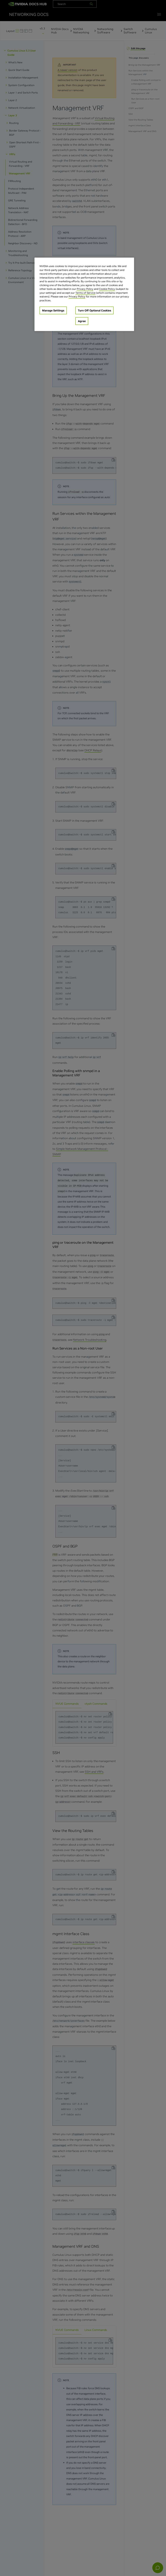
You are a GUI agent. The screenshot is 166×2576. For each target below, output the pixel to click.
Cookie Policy (107, 288)
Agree (82, 321)
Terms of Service (85, 292)
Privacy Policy (85, 288)
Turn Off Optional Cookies (94, 310)
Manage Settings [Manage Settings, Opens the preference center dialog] (53, 310)
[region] (84, 294)
